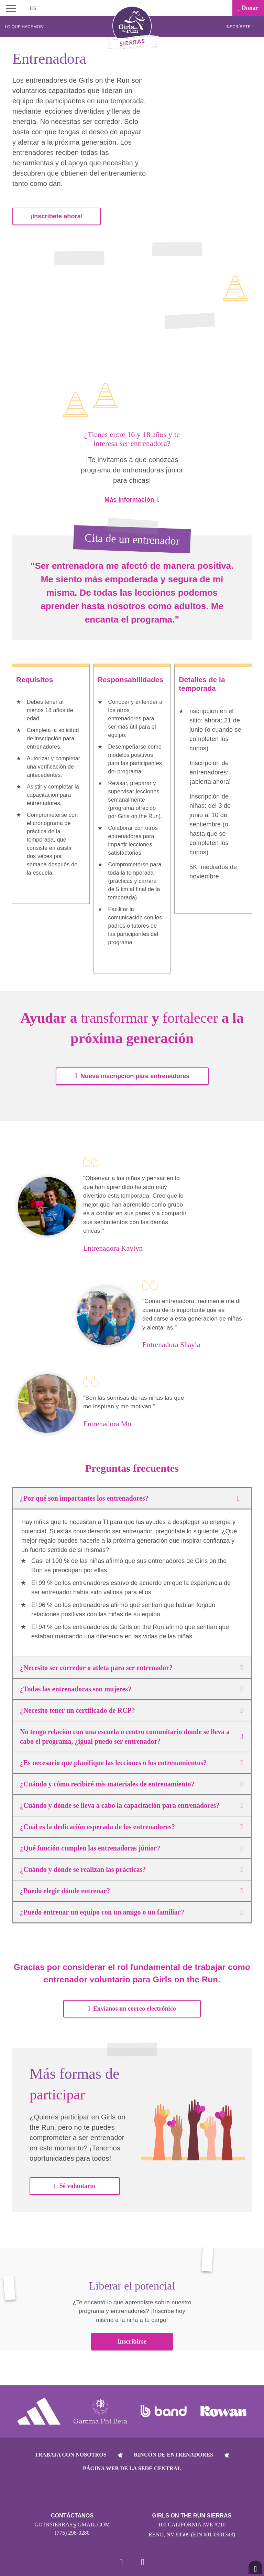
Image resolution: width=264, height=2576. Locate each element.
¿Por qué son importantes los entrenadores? (132, 1496)
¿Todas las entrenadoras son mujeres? (131, 1686)
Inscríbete (239, 26)
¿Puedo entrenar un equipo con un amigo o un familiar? (131, 1909)
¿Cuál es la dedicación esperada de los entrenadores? (131, 1824)
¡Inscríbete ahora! (56, 213)
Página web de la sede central (132, 2466)
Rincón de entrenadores (173, 2452)
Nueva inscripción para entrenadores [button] (132, 1073)
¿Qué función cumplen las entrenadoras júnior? (131, 1845)
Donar (248, 7)
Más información (132, 497)
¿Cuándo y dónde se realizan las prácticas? (131, 1867)
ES (35, 8)
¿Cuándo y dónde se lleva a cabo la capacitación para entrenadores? (131, 1803)
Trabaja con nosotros (71, 2452)
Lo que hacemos (24, 26)
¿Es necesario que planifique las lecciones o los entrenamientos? (131, 1760)
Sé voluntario (74, 2183)
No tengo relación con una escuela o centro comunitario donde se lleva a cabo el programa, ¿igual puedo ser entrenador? (131, 1734)
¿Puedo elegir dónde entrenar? (131, 1888)
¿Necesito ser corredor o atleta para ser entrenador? (131, 1665)
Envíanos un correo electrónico (132, 2006)
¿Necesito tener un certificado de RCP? (131, 1708)
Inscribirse (132, 2339)
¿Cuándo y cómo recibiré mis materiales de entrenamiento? (131, 1781)
